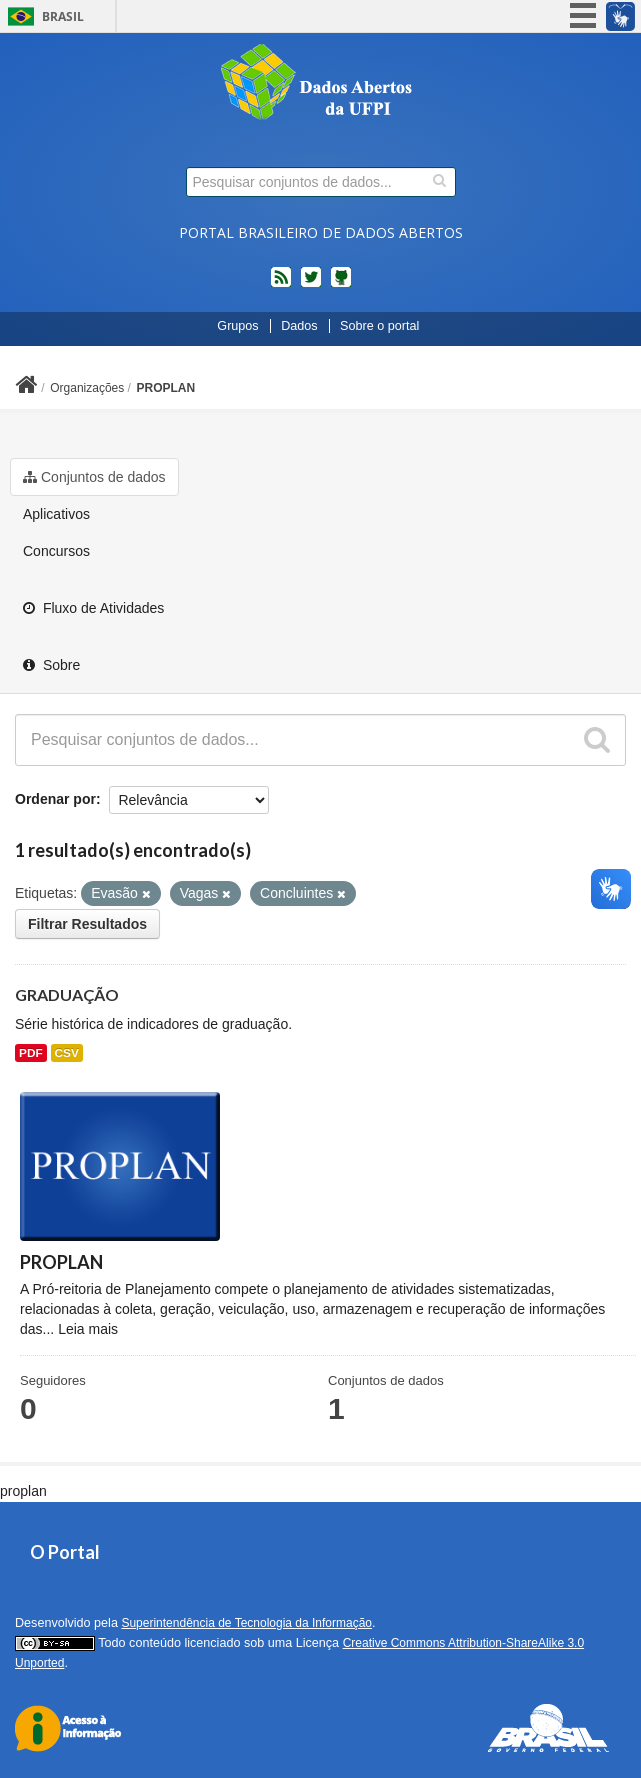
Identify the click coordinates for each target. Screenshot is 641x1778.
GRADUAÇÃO (67, 994)
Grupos (237, 326)
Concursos (56, 551)
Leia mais (88, 1329)
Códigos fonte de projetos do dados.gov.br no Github (341, 285)
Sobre (51, 665)
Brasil (63, 16)
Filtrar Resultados (87, 924)
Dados (299, 326)
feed (281, 285)
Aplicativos (56, 514)
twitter (311, 285)
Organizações (87, 388)
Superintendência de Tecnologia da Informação (246, 1623)
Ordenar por (55, 799)
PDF (31, 1053)
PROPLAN (166, 388)
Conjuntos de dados (94, 477)
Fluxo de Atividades (93, 608)
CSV (67, 1053)
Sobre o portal (379, 326)
